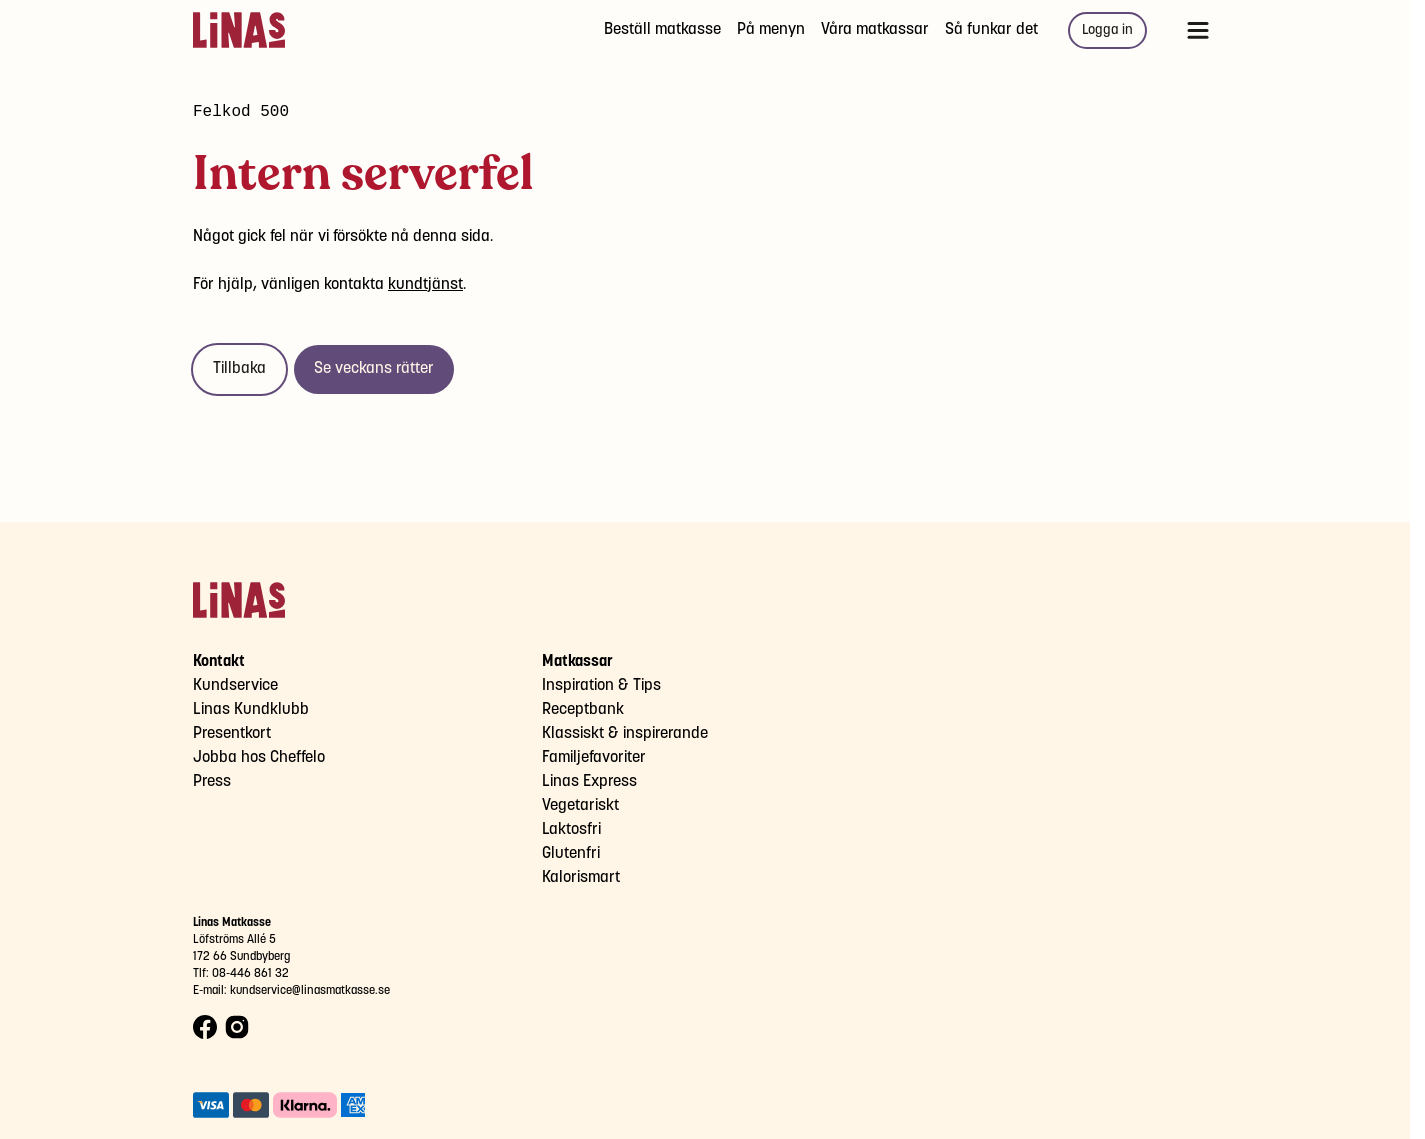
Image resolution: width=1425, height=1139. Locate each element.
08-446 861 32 (250, 973)
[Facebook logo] (205, 1027)
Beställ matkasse (662, 29)
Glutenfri (571, 853)
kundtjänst (425, 284)
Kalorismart (581, 877)
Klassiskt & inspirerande (625, 733)
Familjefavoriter (594, 757)
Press (212, 781)
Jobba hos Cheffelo (259, 757)
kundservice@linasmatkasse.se (310, 990)
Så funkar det (991, 29)
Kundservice (235, 685)
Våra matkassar (875, 29)
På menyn (771, 29)
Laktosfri (571, 829)
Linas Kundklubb (251, 709)
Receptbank (583, 709)
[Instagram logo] (237, 1027)
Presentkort (232, 733)
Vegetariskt (580, 805)
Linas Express (589, 781)
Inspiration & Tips (601, 685)
